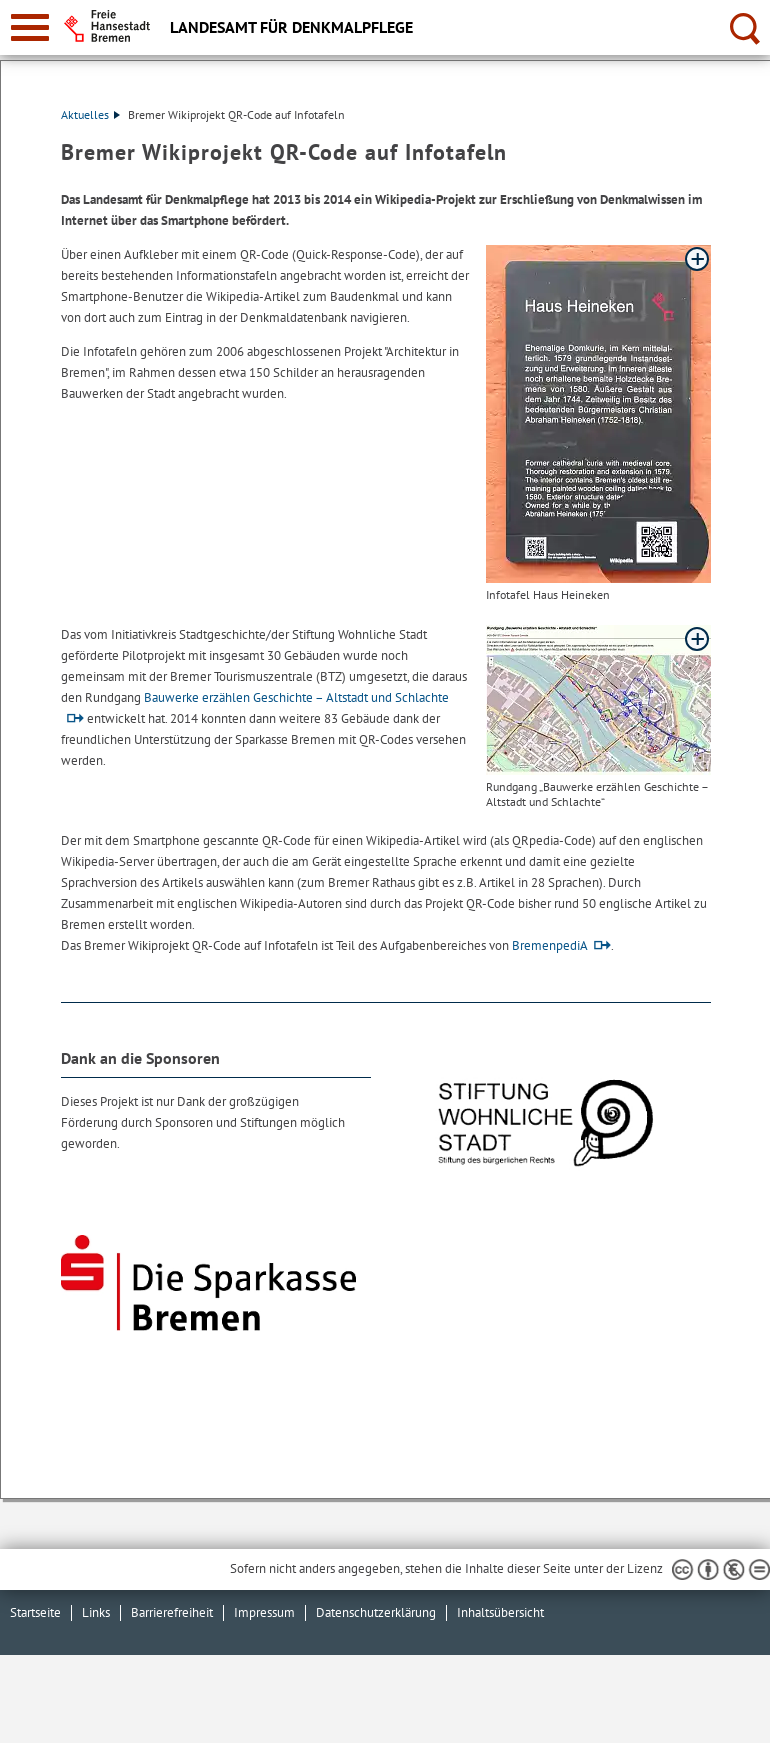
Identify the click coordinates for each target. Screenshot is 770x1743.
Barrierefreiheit (172, 1612)
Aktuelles (90, 114)
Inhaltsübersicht (500, 1612)
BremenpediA (550, 945)
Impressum (264, 1612)
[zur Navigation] (30, 27)
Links (96, 1612)
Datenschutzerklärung (376, 1612)
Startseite (35, 1612)
